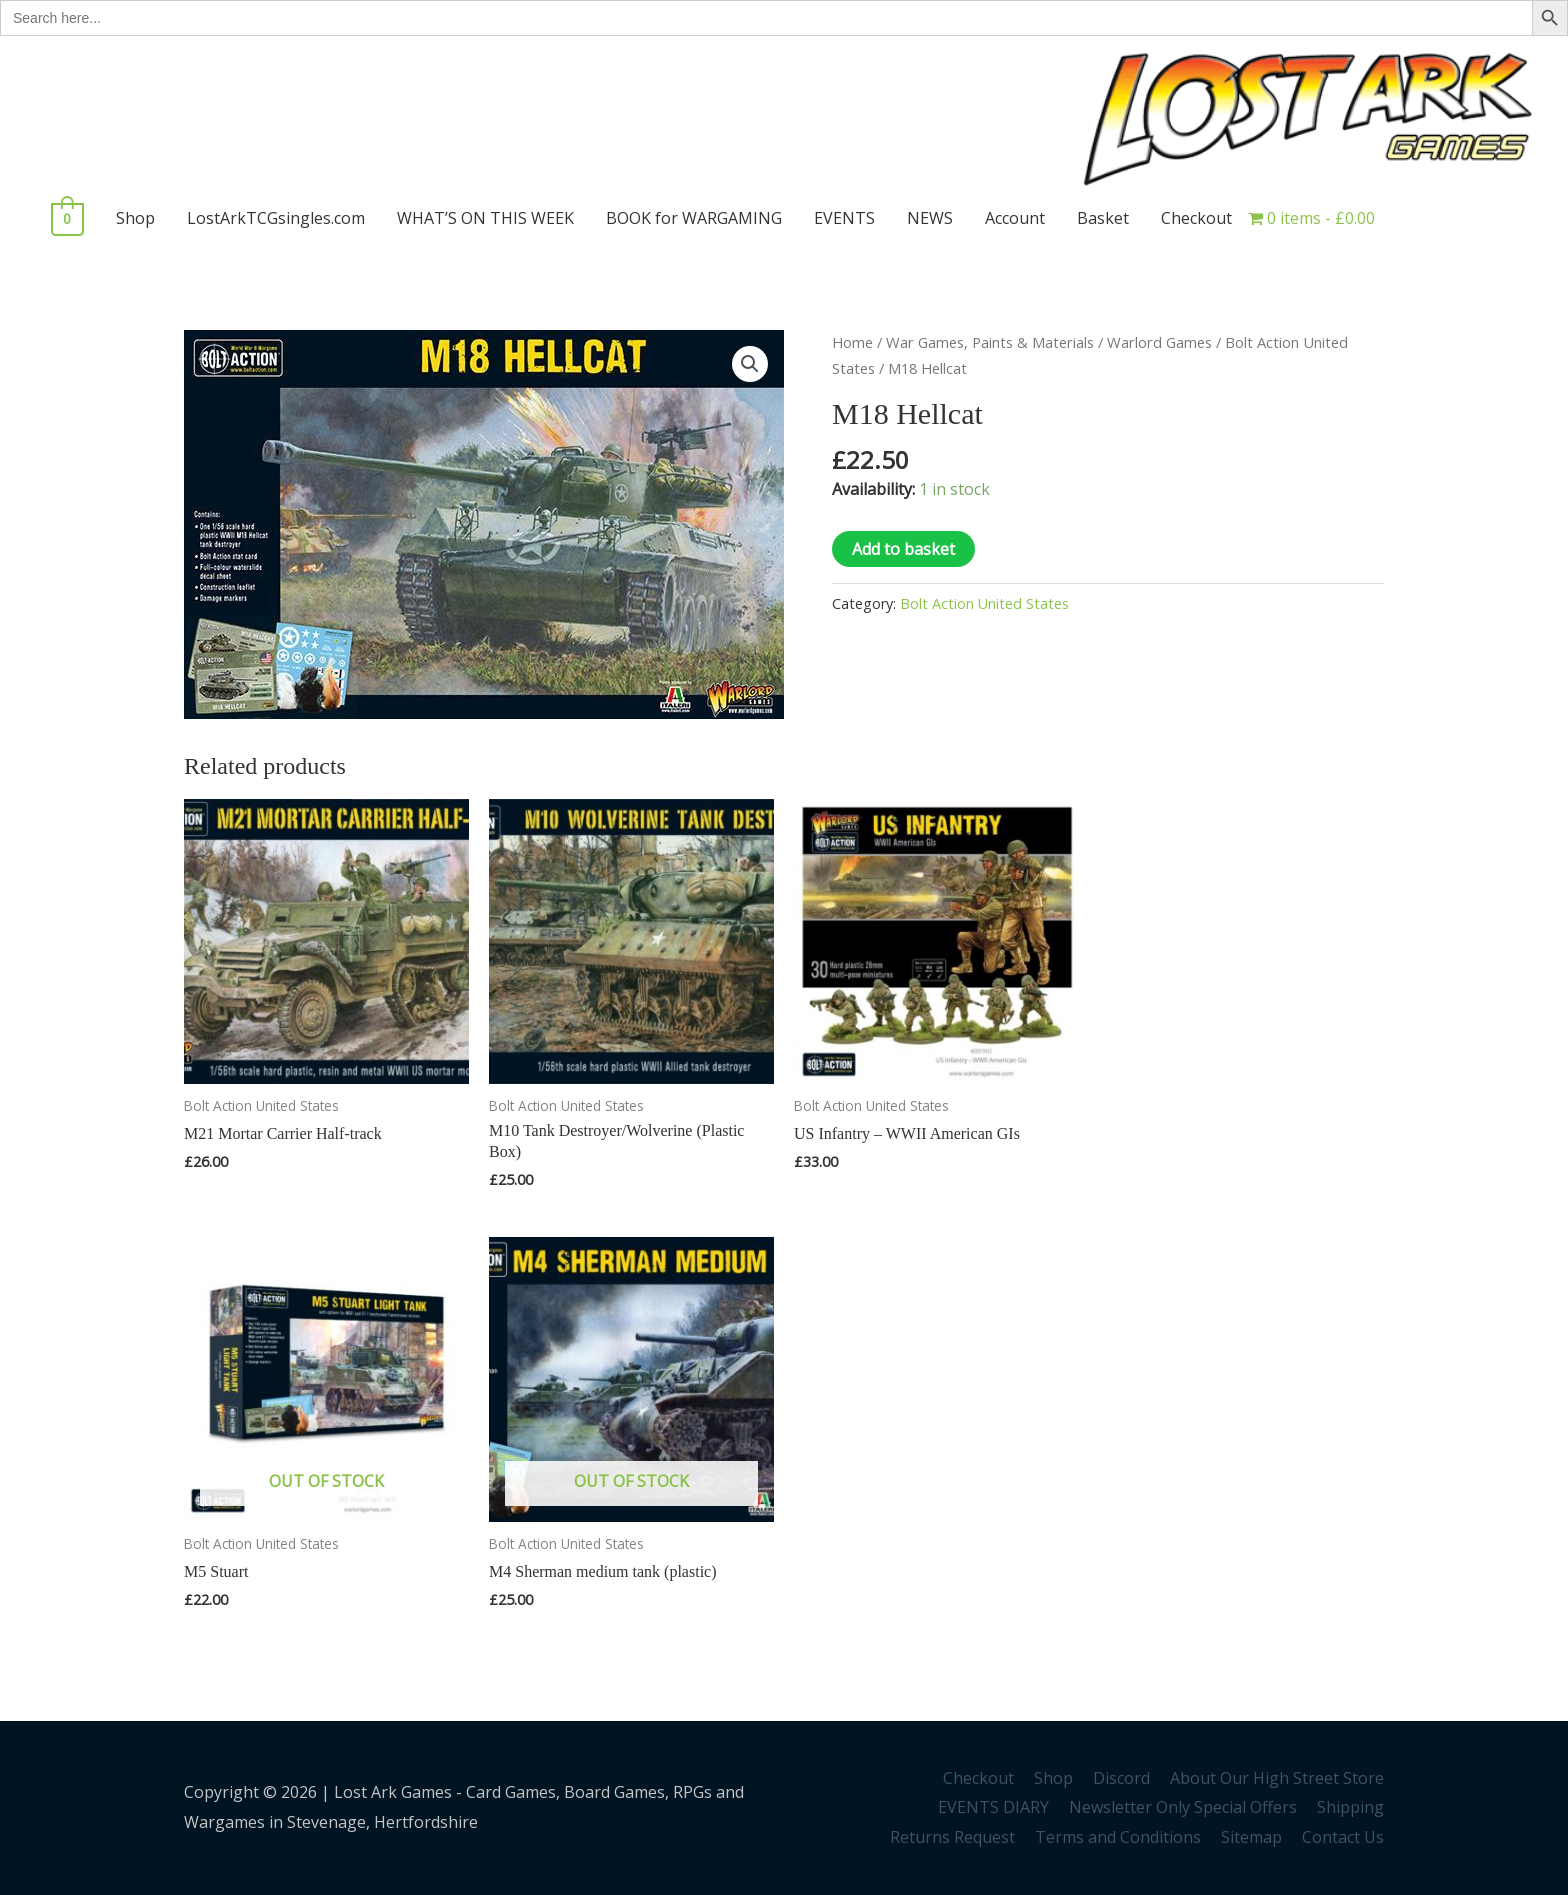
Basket (1099, 218)
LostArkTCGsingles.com (272, 218)
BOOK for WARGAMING (690, 218)
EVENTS (840, 218)
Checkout (1192, 218)
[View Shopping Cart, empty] (65, 218)
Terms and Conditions (1118, 1837)
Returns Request (952, 1837)
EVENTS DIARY (993, 1807)
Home (852, 342)
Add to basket (903, 549)
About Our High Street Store (1277, 1778)
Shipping (1350, 1807)
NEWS (926, 218)
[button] (750, 364)
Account (1011, 218)
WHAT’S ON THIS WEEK (481, 218)
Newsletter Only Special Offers (1183, 1807)
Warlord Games (1159, 342)
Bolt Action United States (984, 603)
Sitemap (1251, 1837)
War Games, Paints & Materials (990, 342)
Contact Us (1343, 1837)
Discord (1121, 1778)
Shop (131, 218)
